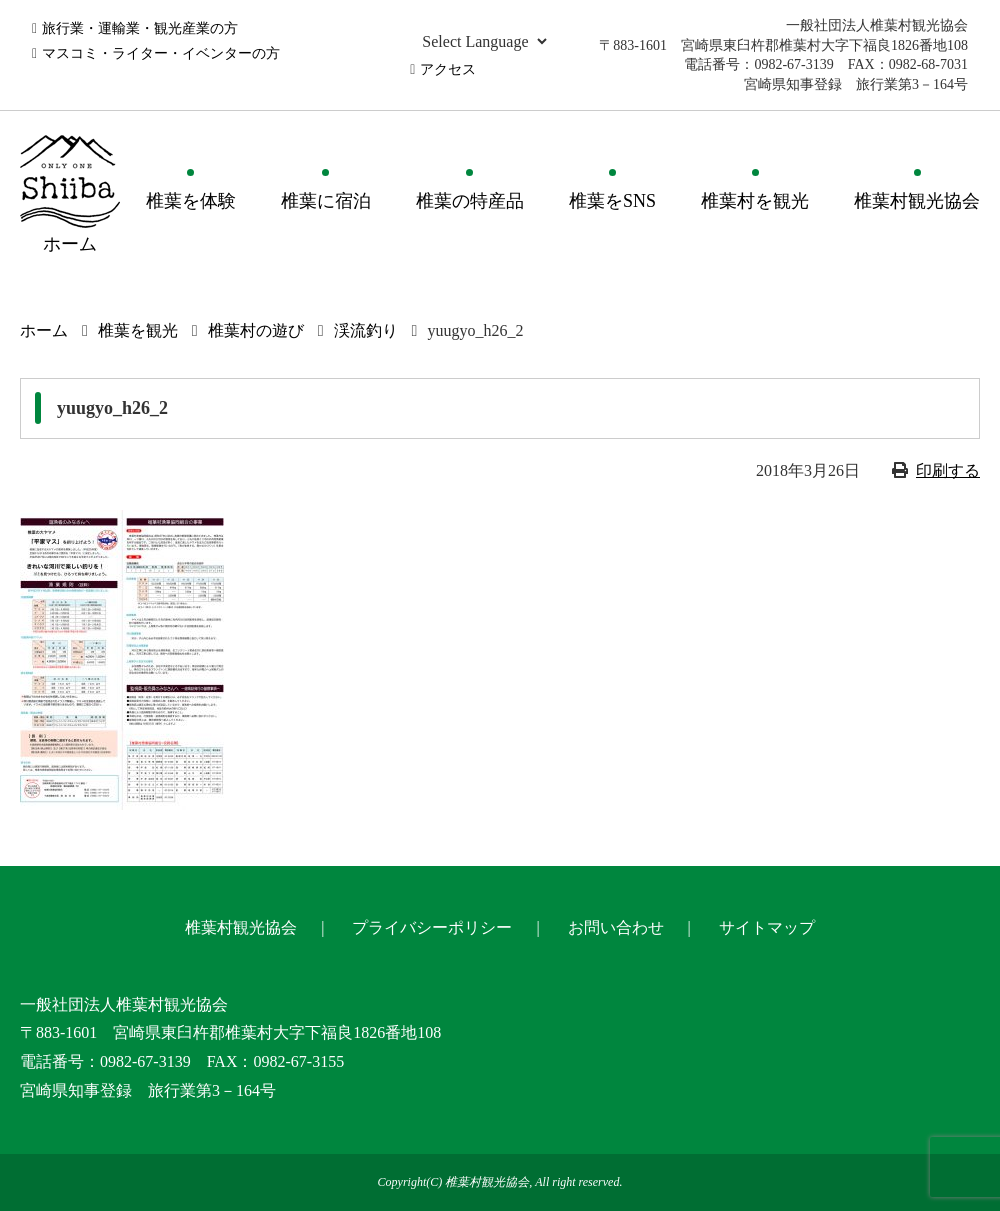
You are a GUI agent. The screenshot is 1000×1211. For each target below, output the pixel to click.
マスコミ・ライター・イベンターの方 (161, 53)
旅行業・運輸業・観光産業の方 (140, 28)
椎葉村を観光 (755, 201)
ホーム (44, 330)
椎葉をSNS (612, 201)
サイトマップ (767, 927)
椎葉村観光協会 (917, 201)
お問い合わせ (616, 927)
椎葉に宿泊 (326, 201)
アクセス (448, 69)
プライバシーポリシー (432, 927)
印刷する (948, 470)
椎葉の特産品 (470, 201)
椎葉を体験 (191, 201)
